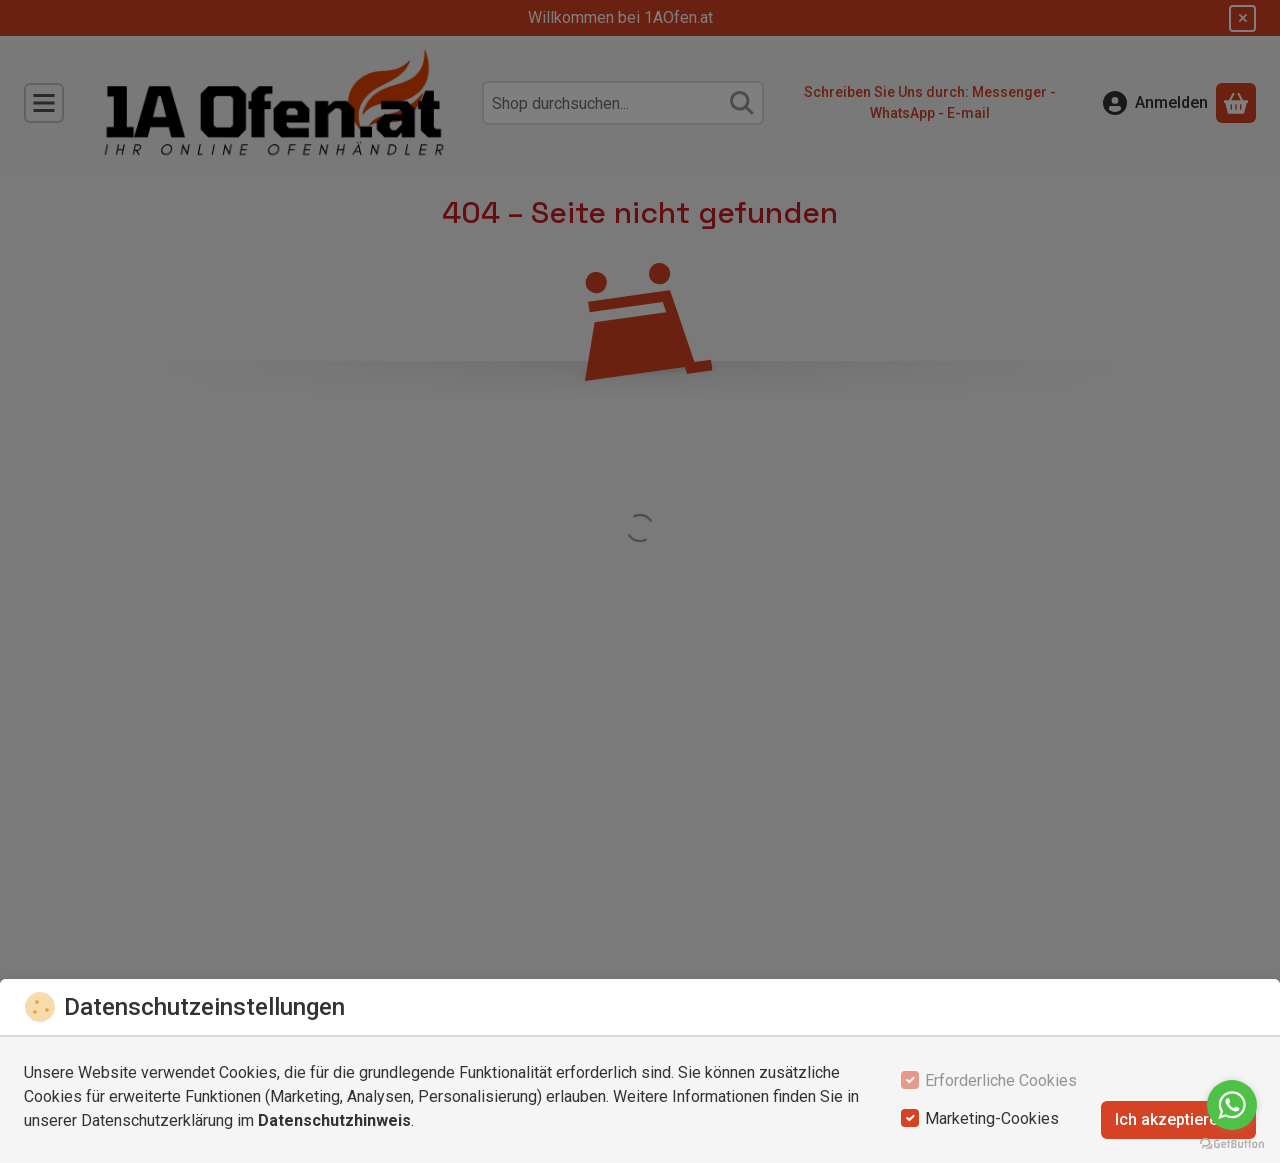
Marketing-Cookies (992, 1118)
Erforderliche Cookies (1001, 1080)
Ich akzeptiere (1178, 1119)
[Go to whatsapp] (1232, 1105)
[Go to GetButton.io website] (1232, 1143)
